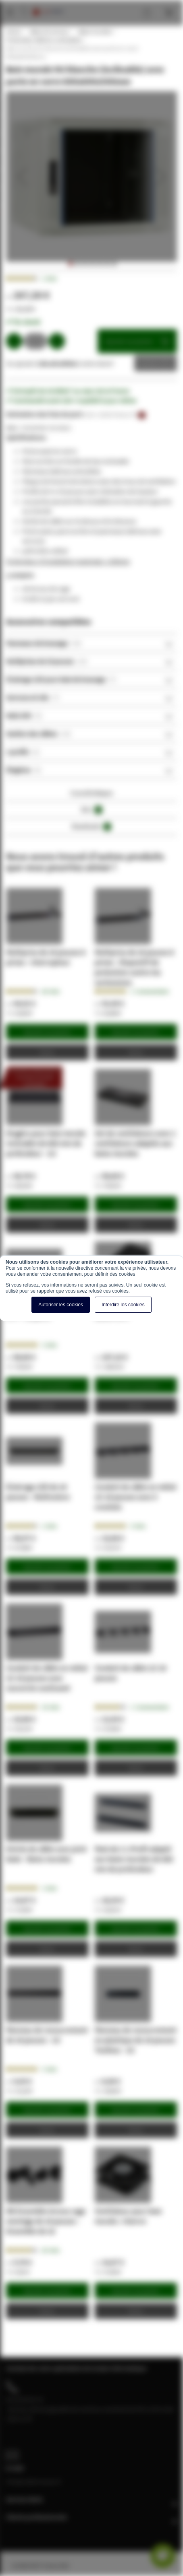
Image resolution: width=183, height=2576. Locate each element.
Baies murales (95, 31)
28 (51, 991)
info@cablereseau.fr (34, 2481)
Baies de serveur (49, 31)
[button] (22, 176)
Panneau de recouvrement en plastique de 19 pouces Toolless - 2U (136, 2040)
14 (51, 1707)
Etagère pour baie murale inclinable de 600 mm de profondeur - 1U (45, 1143)
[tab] (91, 643)
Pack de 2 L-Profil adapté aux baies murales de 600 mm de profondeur (134, 1859)
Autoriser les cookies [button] (60, 1305)
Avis (91, 809)
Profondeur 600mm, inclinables (43, 39)
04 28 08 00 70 (24, 2399)
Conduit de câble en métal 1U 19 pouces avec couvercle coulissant (46, 1678)
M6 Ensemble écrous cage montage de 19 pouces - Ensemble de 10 (45, 2221)
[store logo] (48, 4)
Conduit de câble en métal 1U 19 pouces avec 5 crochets (135, 1496)
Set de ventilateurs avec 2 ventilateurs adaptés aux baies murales (135, 1143)
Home (13, 31)
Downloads (91, 826)
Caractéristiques (91, 793)
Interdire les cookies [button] (123, 1305)
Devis (149, 363)
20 (51, 2250)
